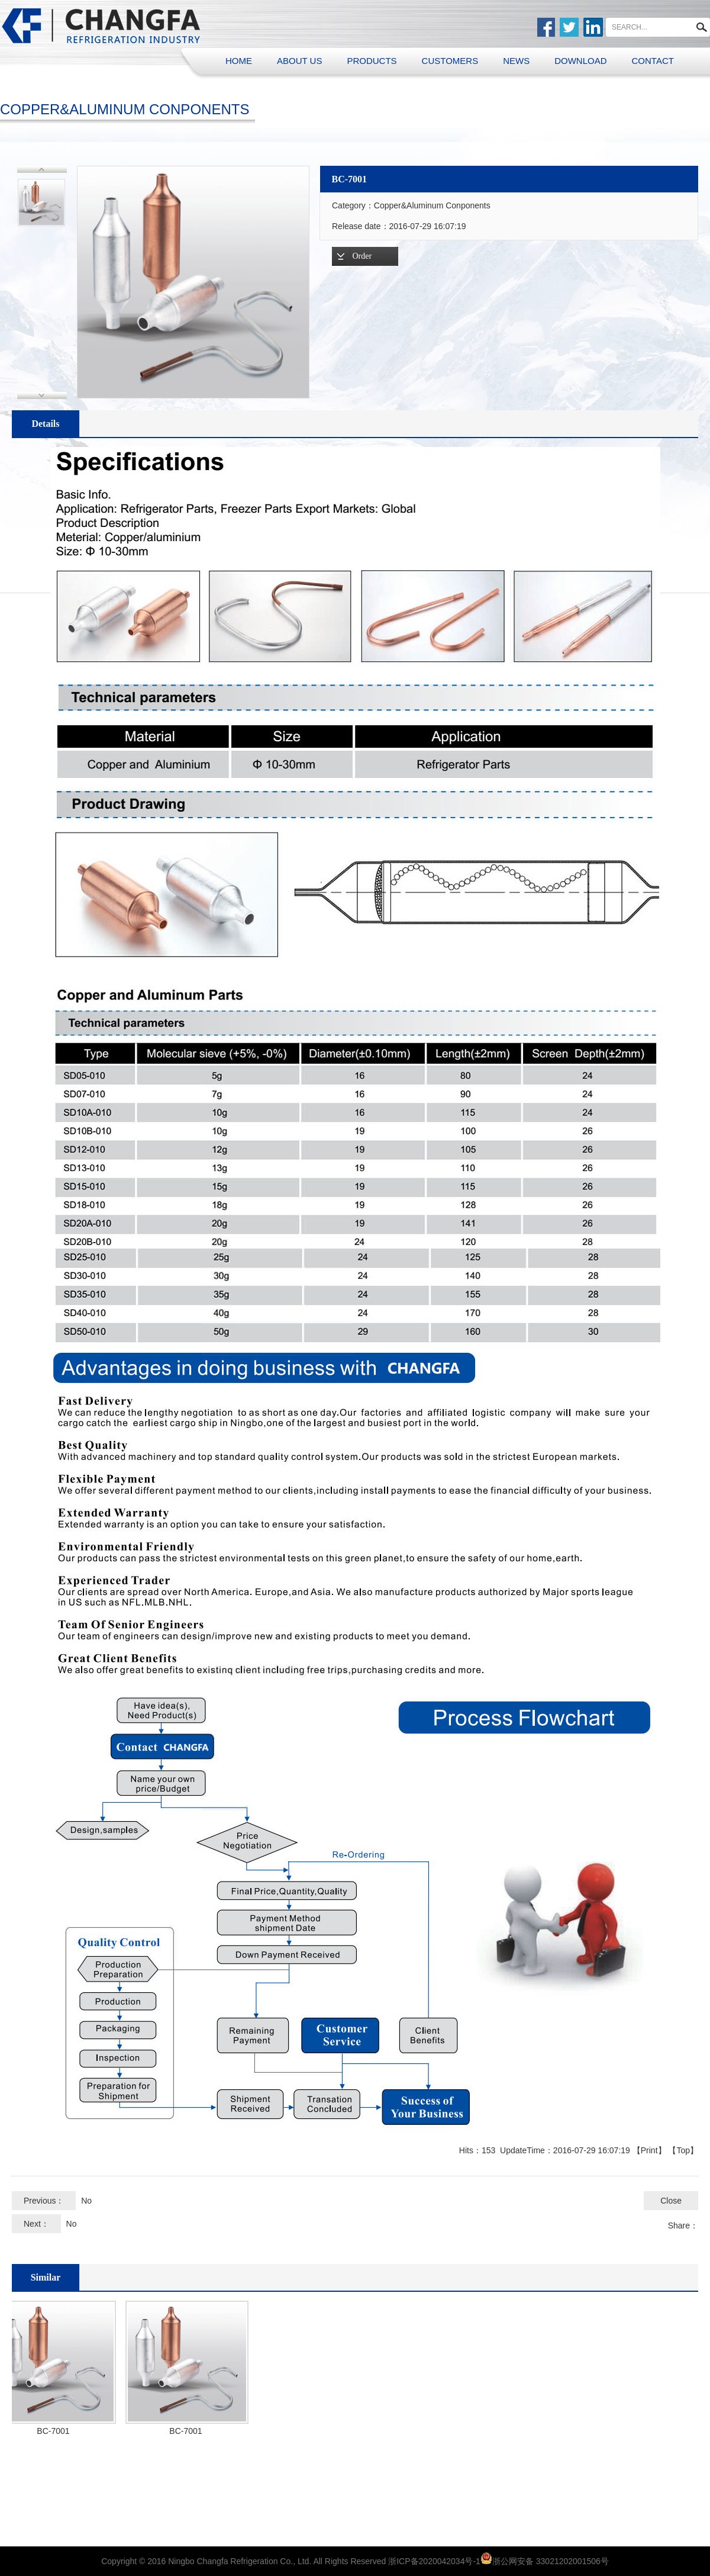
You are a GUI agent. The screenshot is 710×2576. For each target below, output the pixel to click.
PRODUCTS (371, 61)
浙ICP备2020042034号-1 (434, 2561)
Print (649, 2150)
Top (683, 2150)
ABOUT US (299, 61)
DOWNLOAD (580, 61)
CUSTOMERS (450, 61)
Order (362, 256)
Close (671, 2200)
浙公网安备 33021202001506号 (550, 2561)
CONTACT (653, 61)
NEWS (516, 61)
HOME (238, 61)
